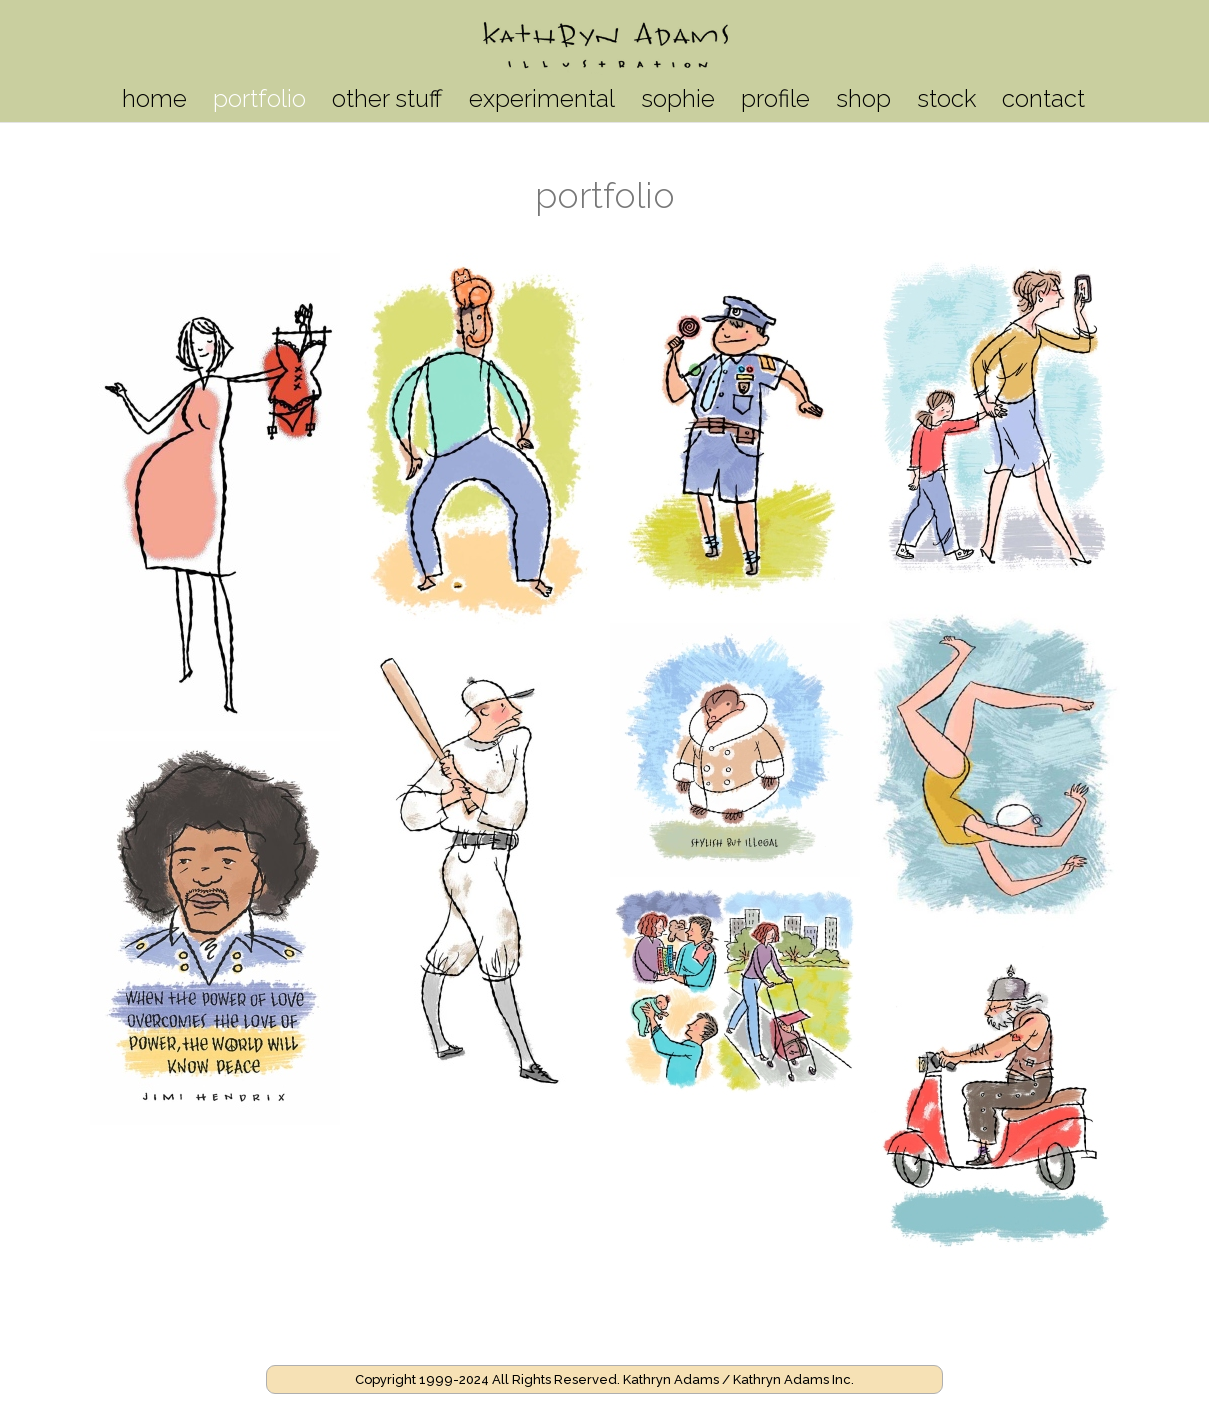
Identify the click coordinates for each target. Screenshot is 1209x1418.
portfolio (259, 102)
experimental (542, 102)
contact (1043, 102)
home (154, 102)
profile (775, 102)
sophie (678, 102)
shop (863, 102)
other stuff (387, 102)
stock (946, 102)
